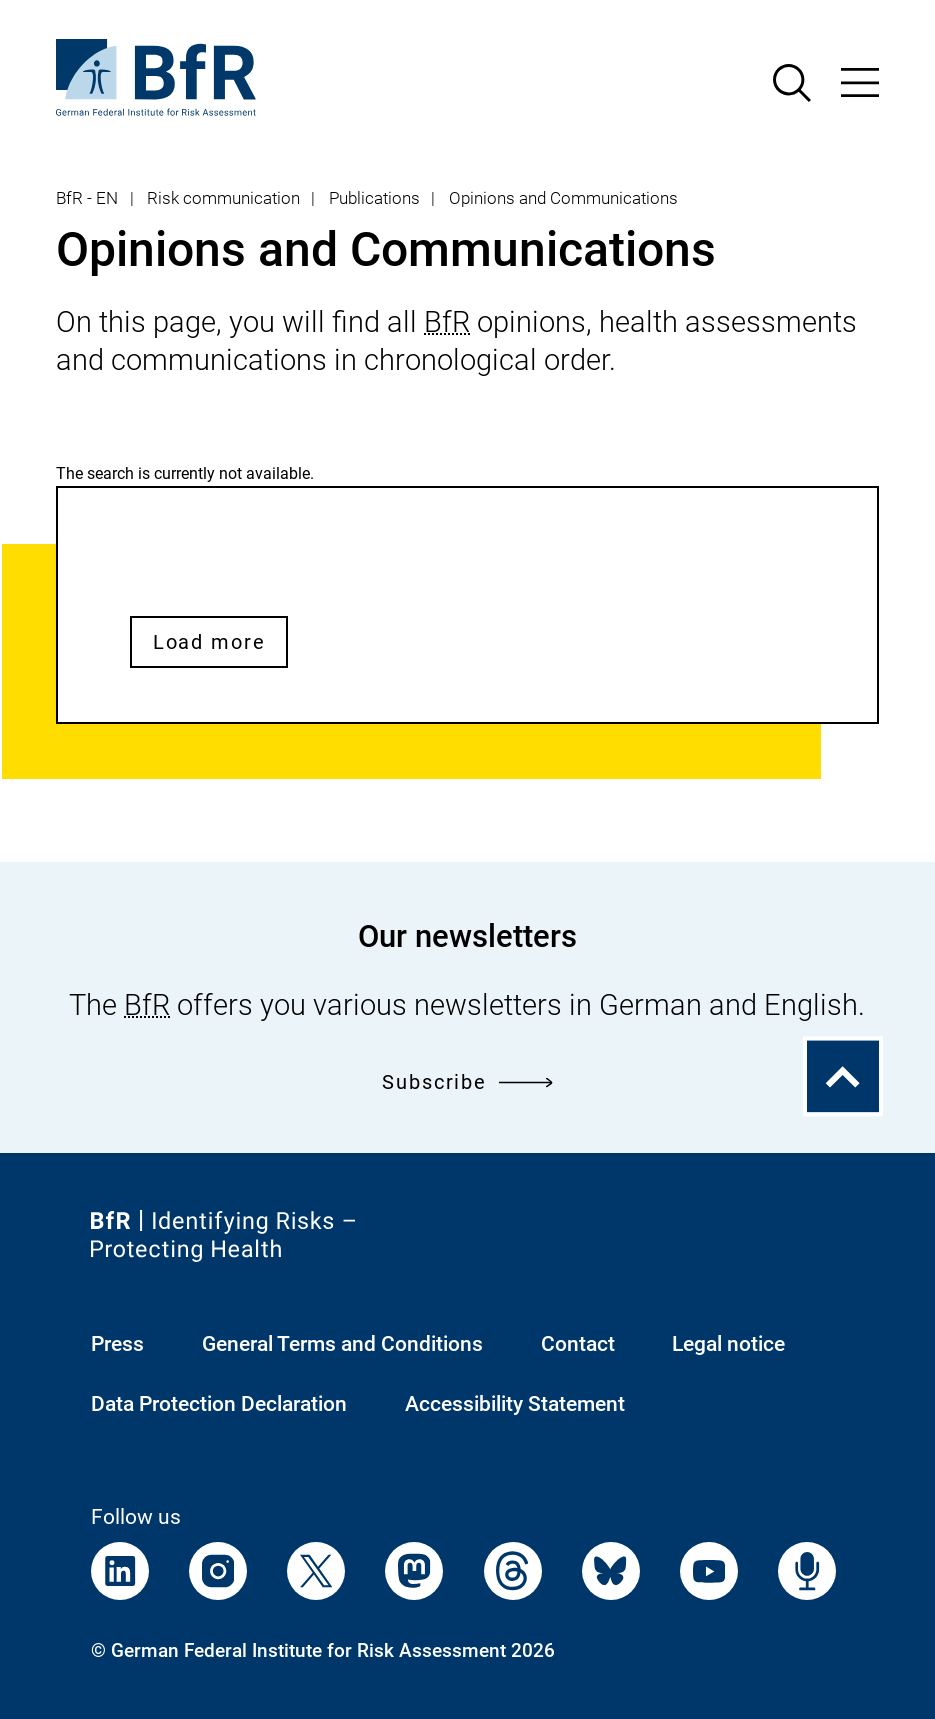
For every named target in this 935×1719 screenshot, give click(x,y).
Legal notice (728, 1343)
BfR (447, 322)
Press (117, 1343)
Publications (374, 198)
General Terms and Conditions (342, 1343)
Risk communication (223, 198)
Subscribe (467, 1082)
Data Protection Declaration (219, 1403)
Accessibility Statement (515, 1403)
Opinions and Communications (563, 198)
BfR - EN (87, 198)
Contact (578, 1343)
